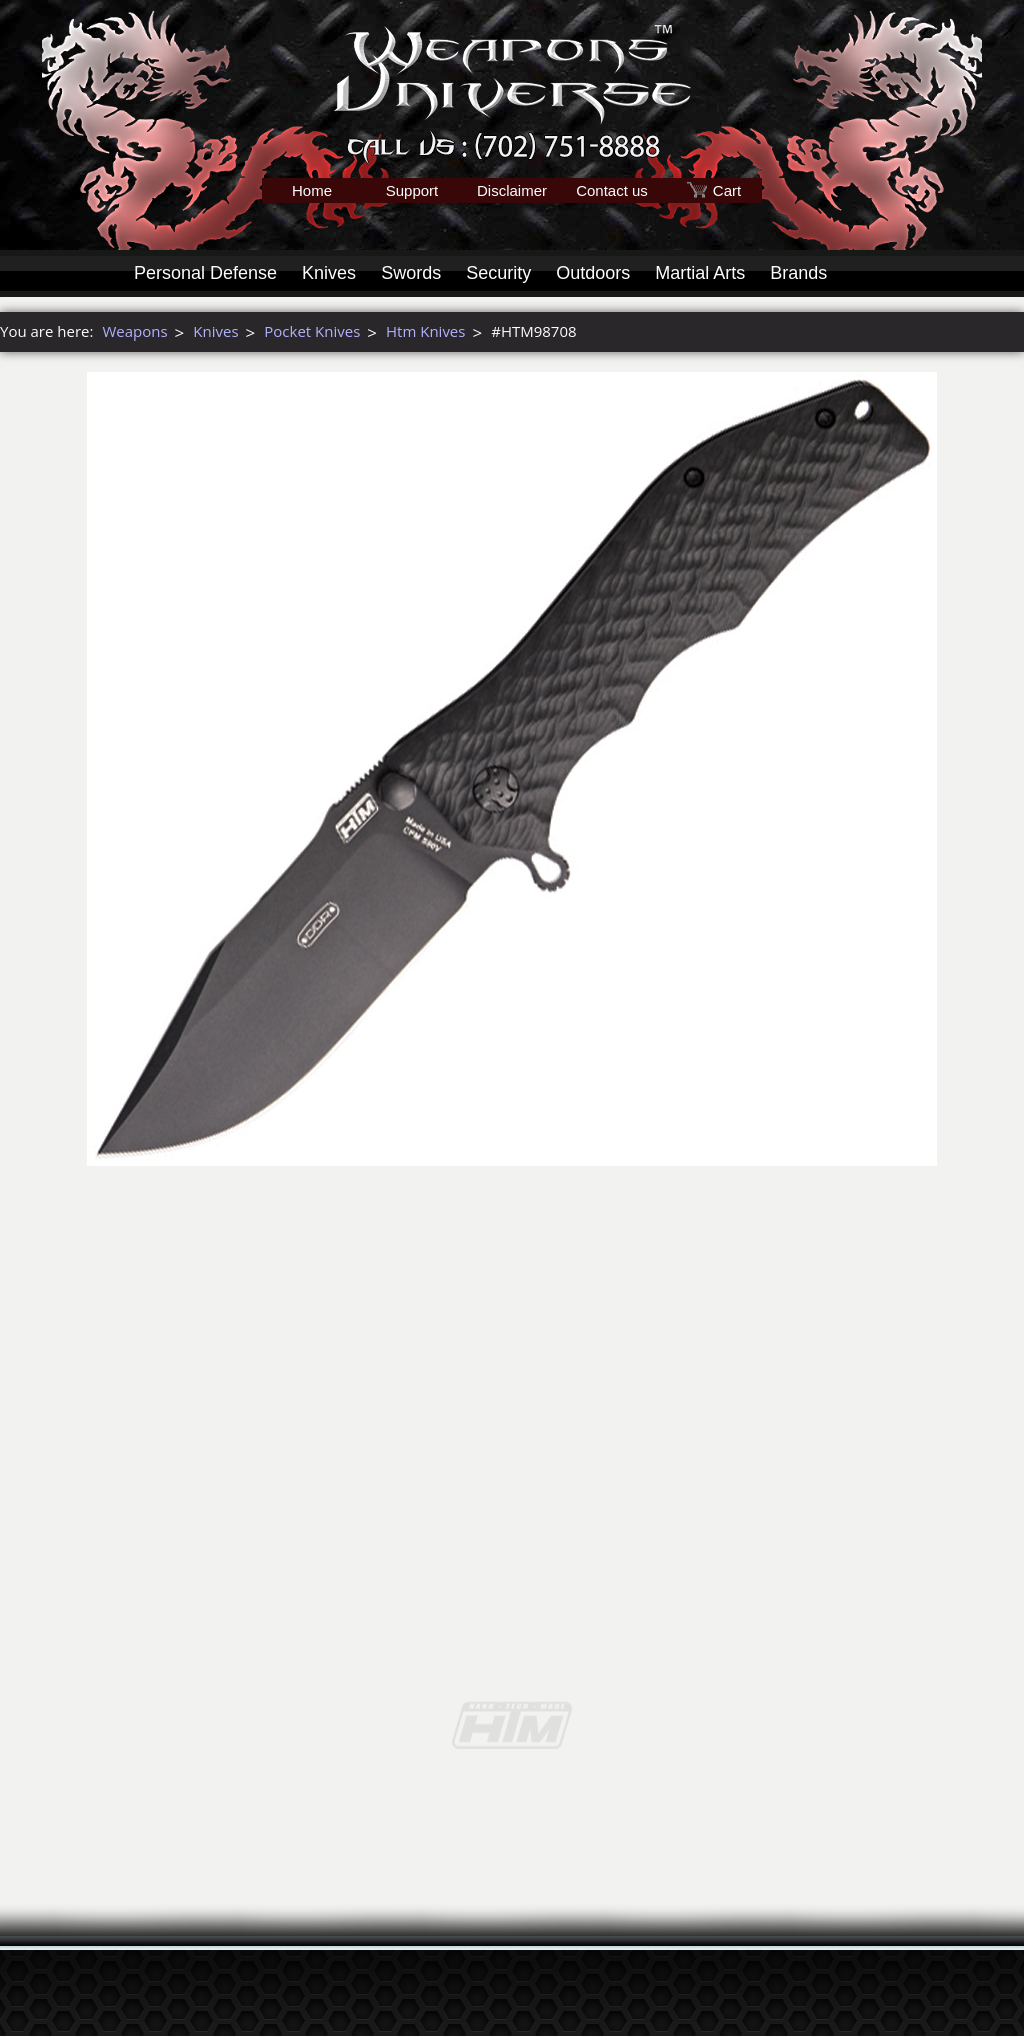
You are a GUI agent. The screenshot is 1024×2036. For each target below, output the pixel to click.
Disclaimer (512, 190)
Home (312, 190)
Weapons (134, 331)
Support (412, 190)
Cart (727, 190)
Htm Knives (425, 331)
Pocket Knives (312, 331)
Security (498, 273)
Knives (329, 273)
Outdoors (593, 273)
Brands (798, 273)
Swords (411, 273)
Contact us (612, 190)
